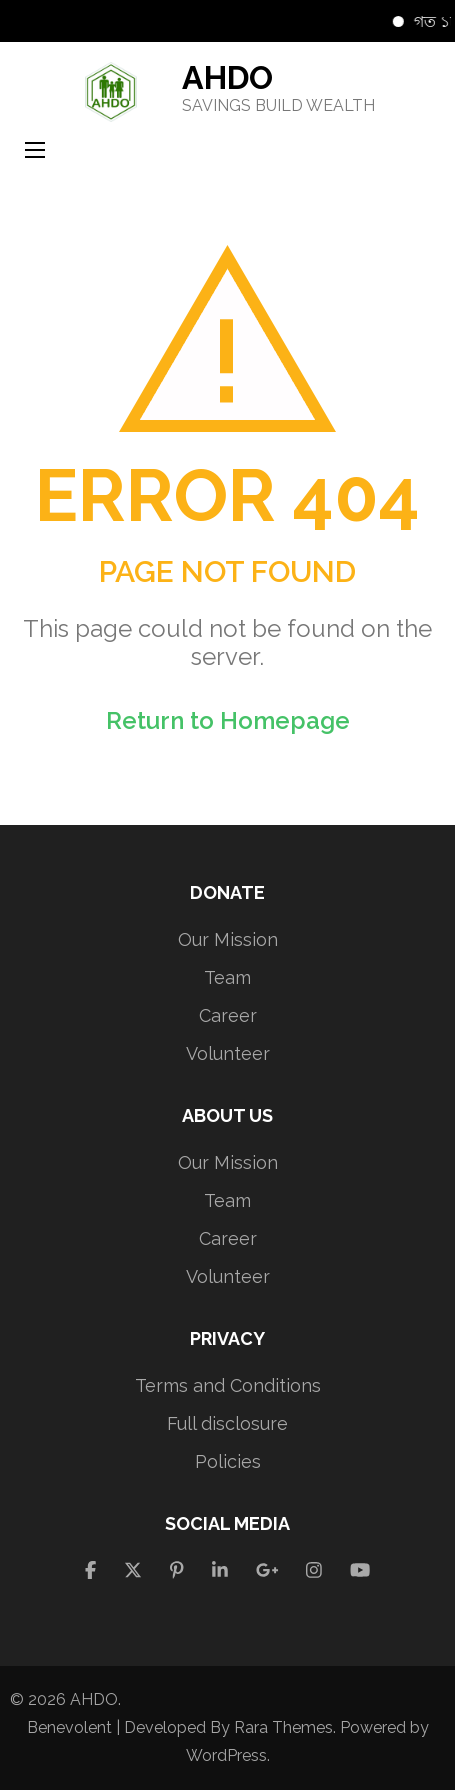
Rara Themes (283, 1727)
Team (227, 977)
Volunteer (228, 1053)
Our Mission (228, 939)
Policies (228, 1461)
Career (228, 1015)
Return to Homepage (228, 720)
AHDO (227, 77)
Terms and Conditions (228, 1385)
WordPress (226, 1755)
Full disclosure (227, 1423)
